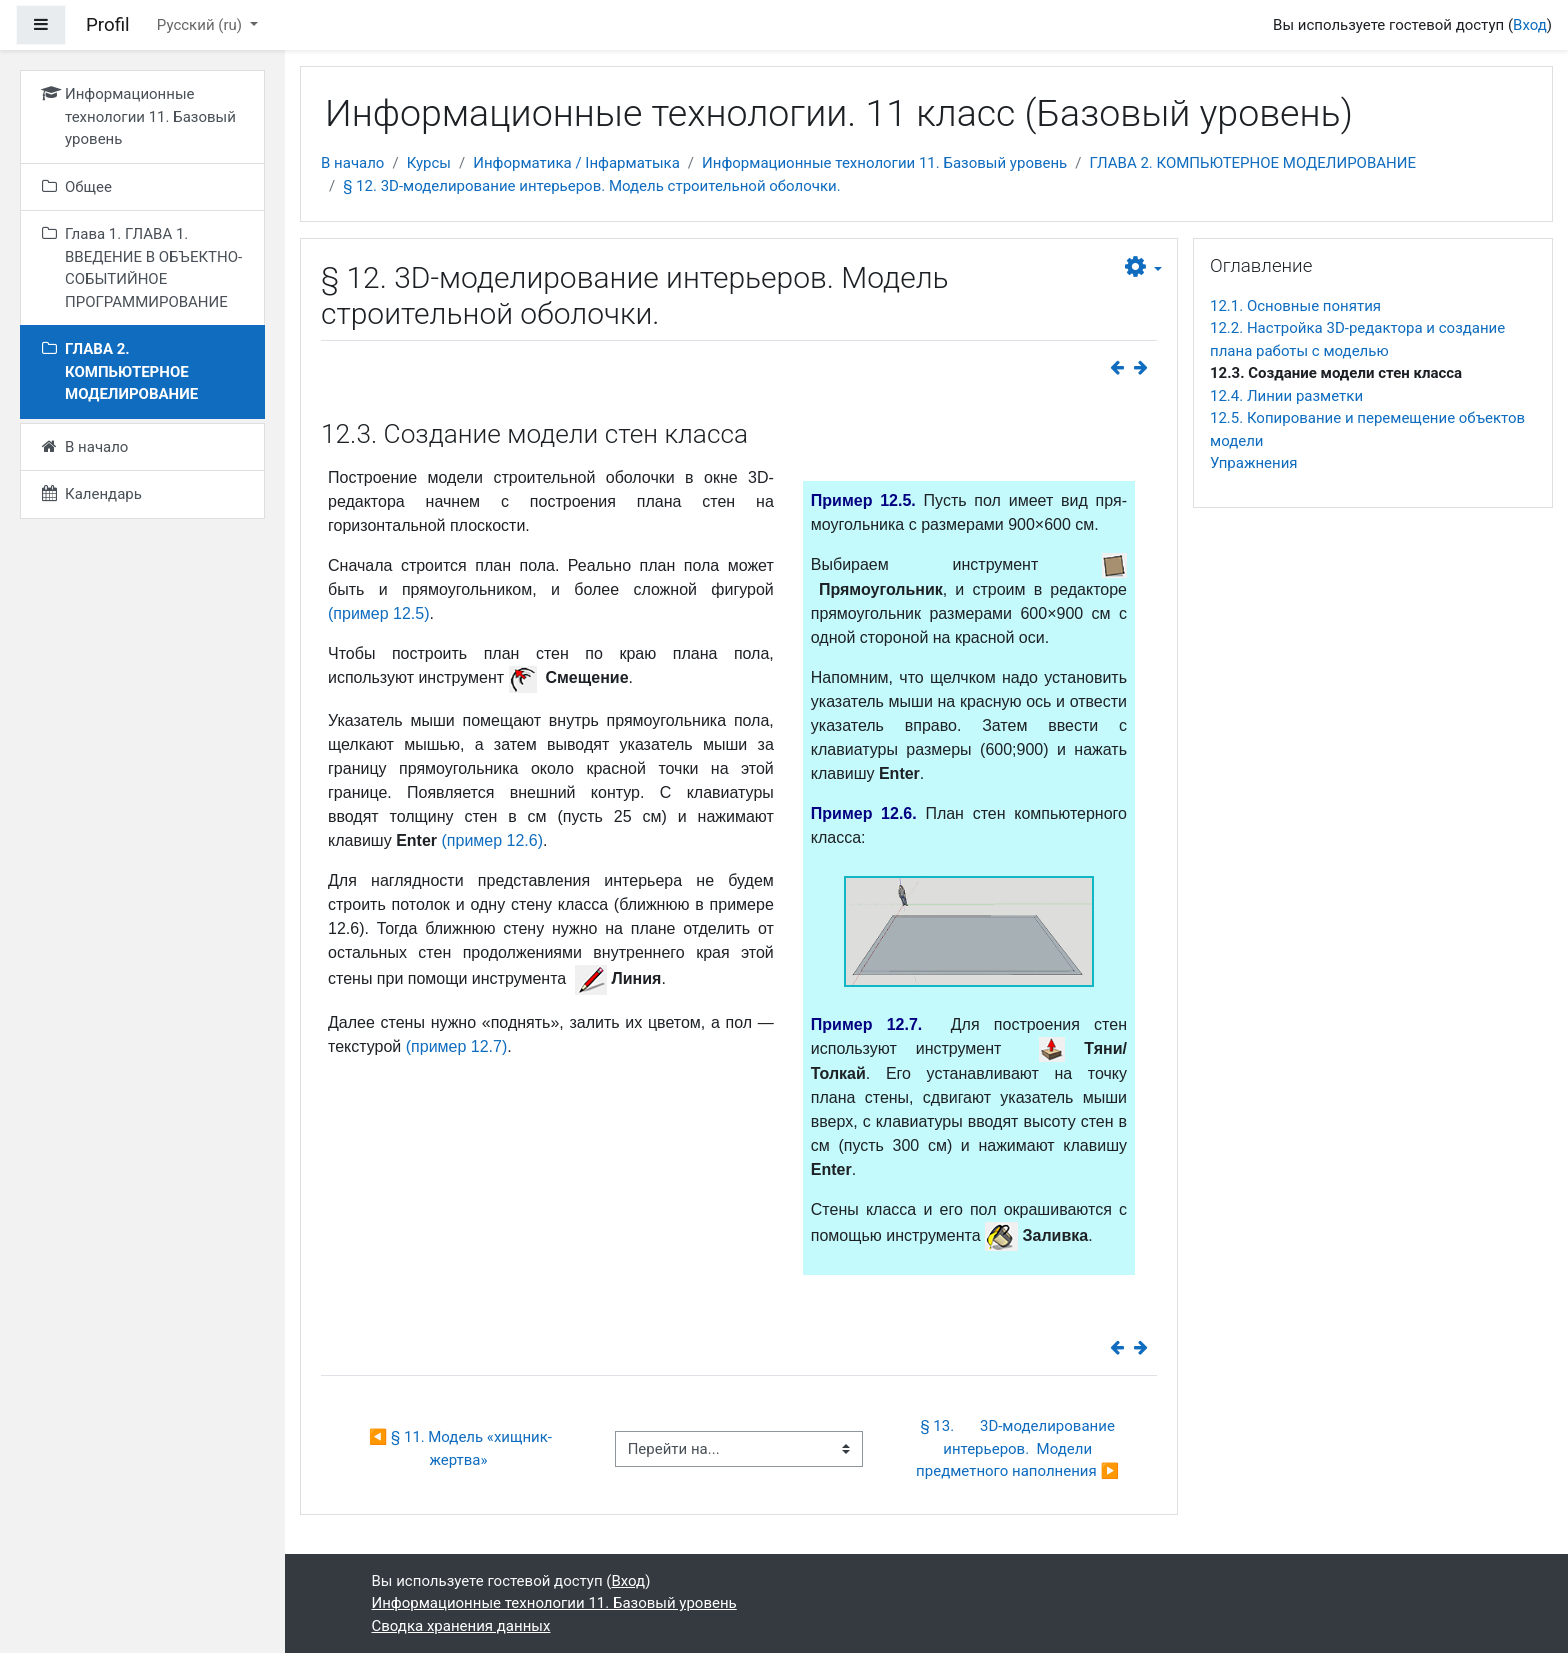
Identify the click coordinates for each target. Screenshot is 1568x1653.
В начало (352, 163)
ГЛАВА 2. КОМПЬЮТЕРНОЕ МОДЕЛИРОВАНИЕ (1252, 163)
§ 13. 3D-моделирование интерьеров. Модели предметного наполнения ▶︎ (1017, 1448)
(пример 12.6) (493, 840)
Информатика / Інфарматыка (576, 163)
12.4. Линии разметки (1286, 396)
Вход (1530, 25)
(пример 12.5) (379, 613)
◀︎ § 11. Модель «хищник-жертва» (460, 1448)
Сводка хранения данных (461, 1626)
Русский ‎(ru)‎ (201, 25)
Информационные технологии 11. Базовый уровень (884, 163)
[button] (1143, 268)
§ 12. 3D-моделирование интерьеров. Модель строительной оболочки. (591, 186)
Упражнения (1254, 463)
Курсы (429, 163)
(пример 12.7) (457, 1046)
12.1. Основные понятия (1295, 306)
